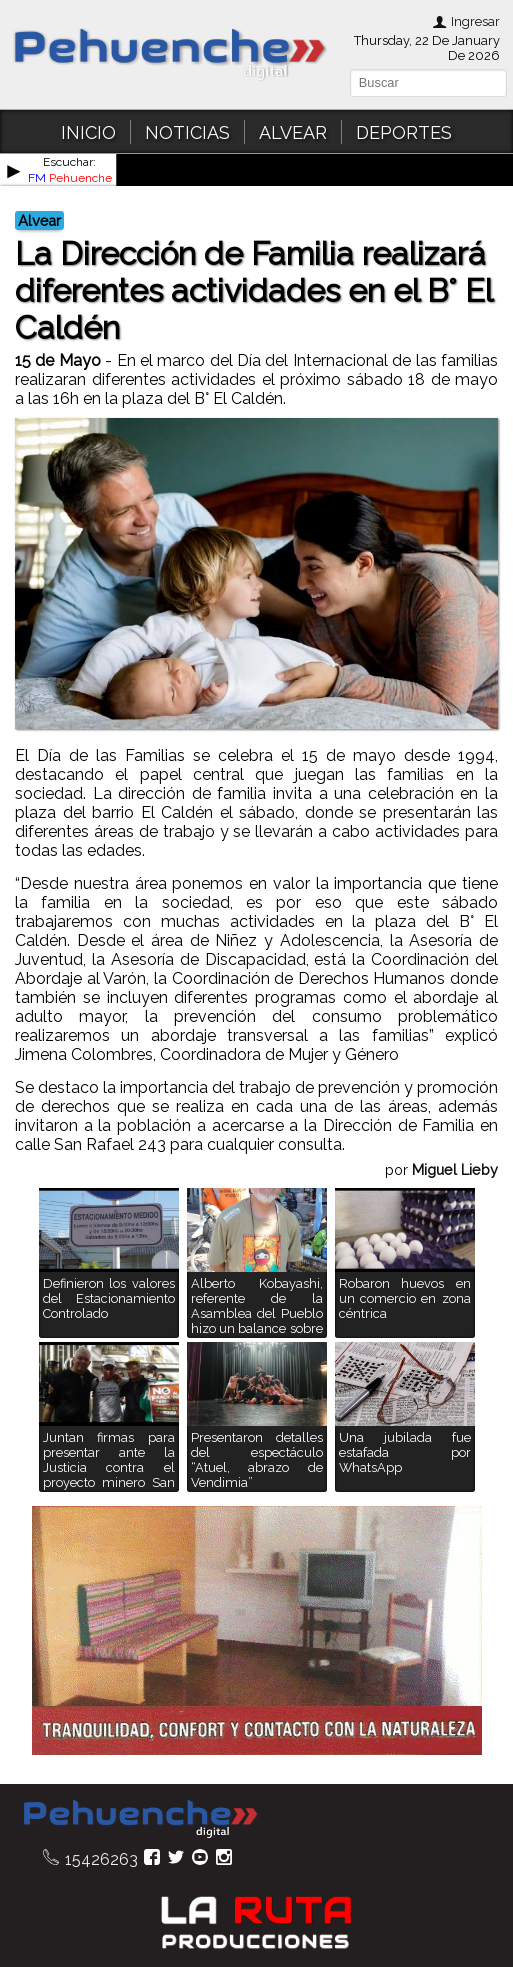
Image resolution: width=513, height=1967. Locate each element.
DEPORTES (404, 132)
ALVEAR (293, 132)
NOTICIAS (187, 132)
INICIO (88, 132)
